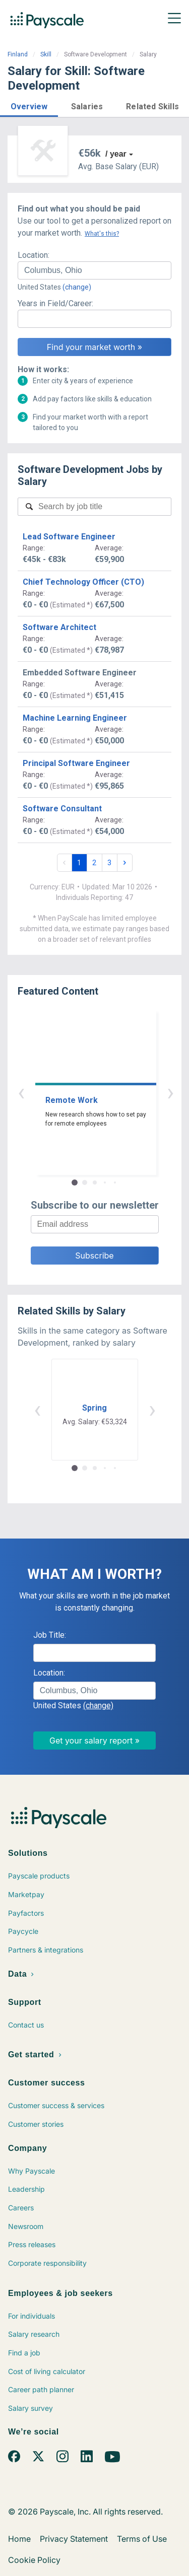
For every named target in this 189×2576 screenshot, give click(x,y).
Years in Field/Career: (55, 303)
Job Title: (49, 1635)
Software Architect (59, 627)
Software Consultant (62, 808)
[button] (29, 105)
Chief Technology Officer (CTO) (83, 582)
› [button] (106, 1092)
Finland (18, 54)
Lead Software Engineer (69, 536)
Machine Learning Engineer (75, 718)
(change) (76, 287)
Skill (45, 54)
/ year (116, 154)
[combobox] (94, 270)
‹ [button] (83, 1092)
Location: (33, 255)
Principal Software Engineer (76, 763)
